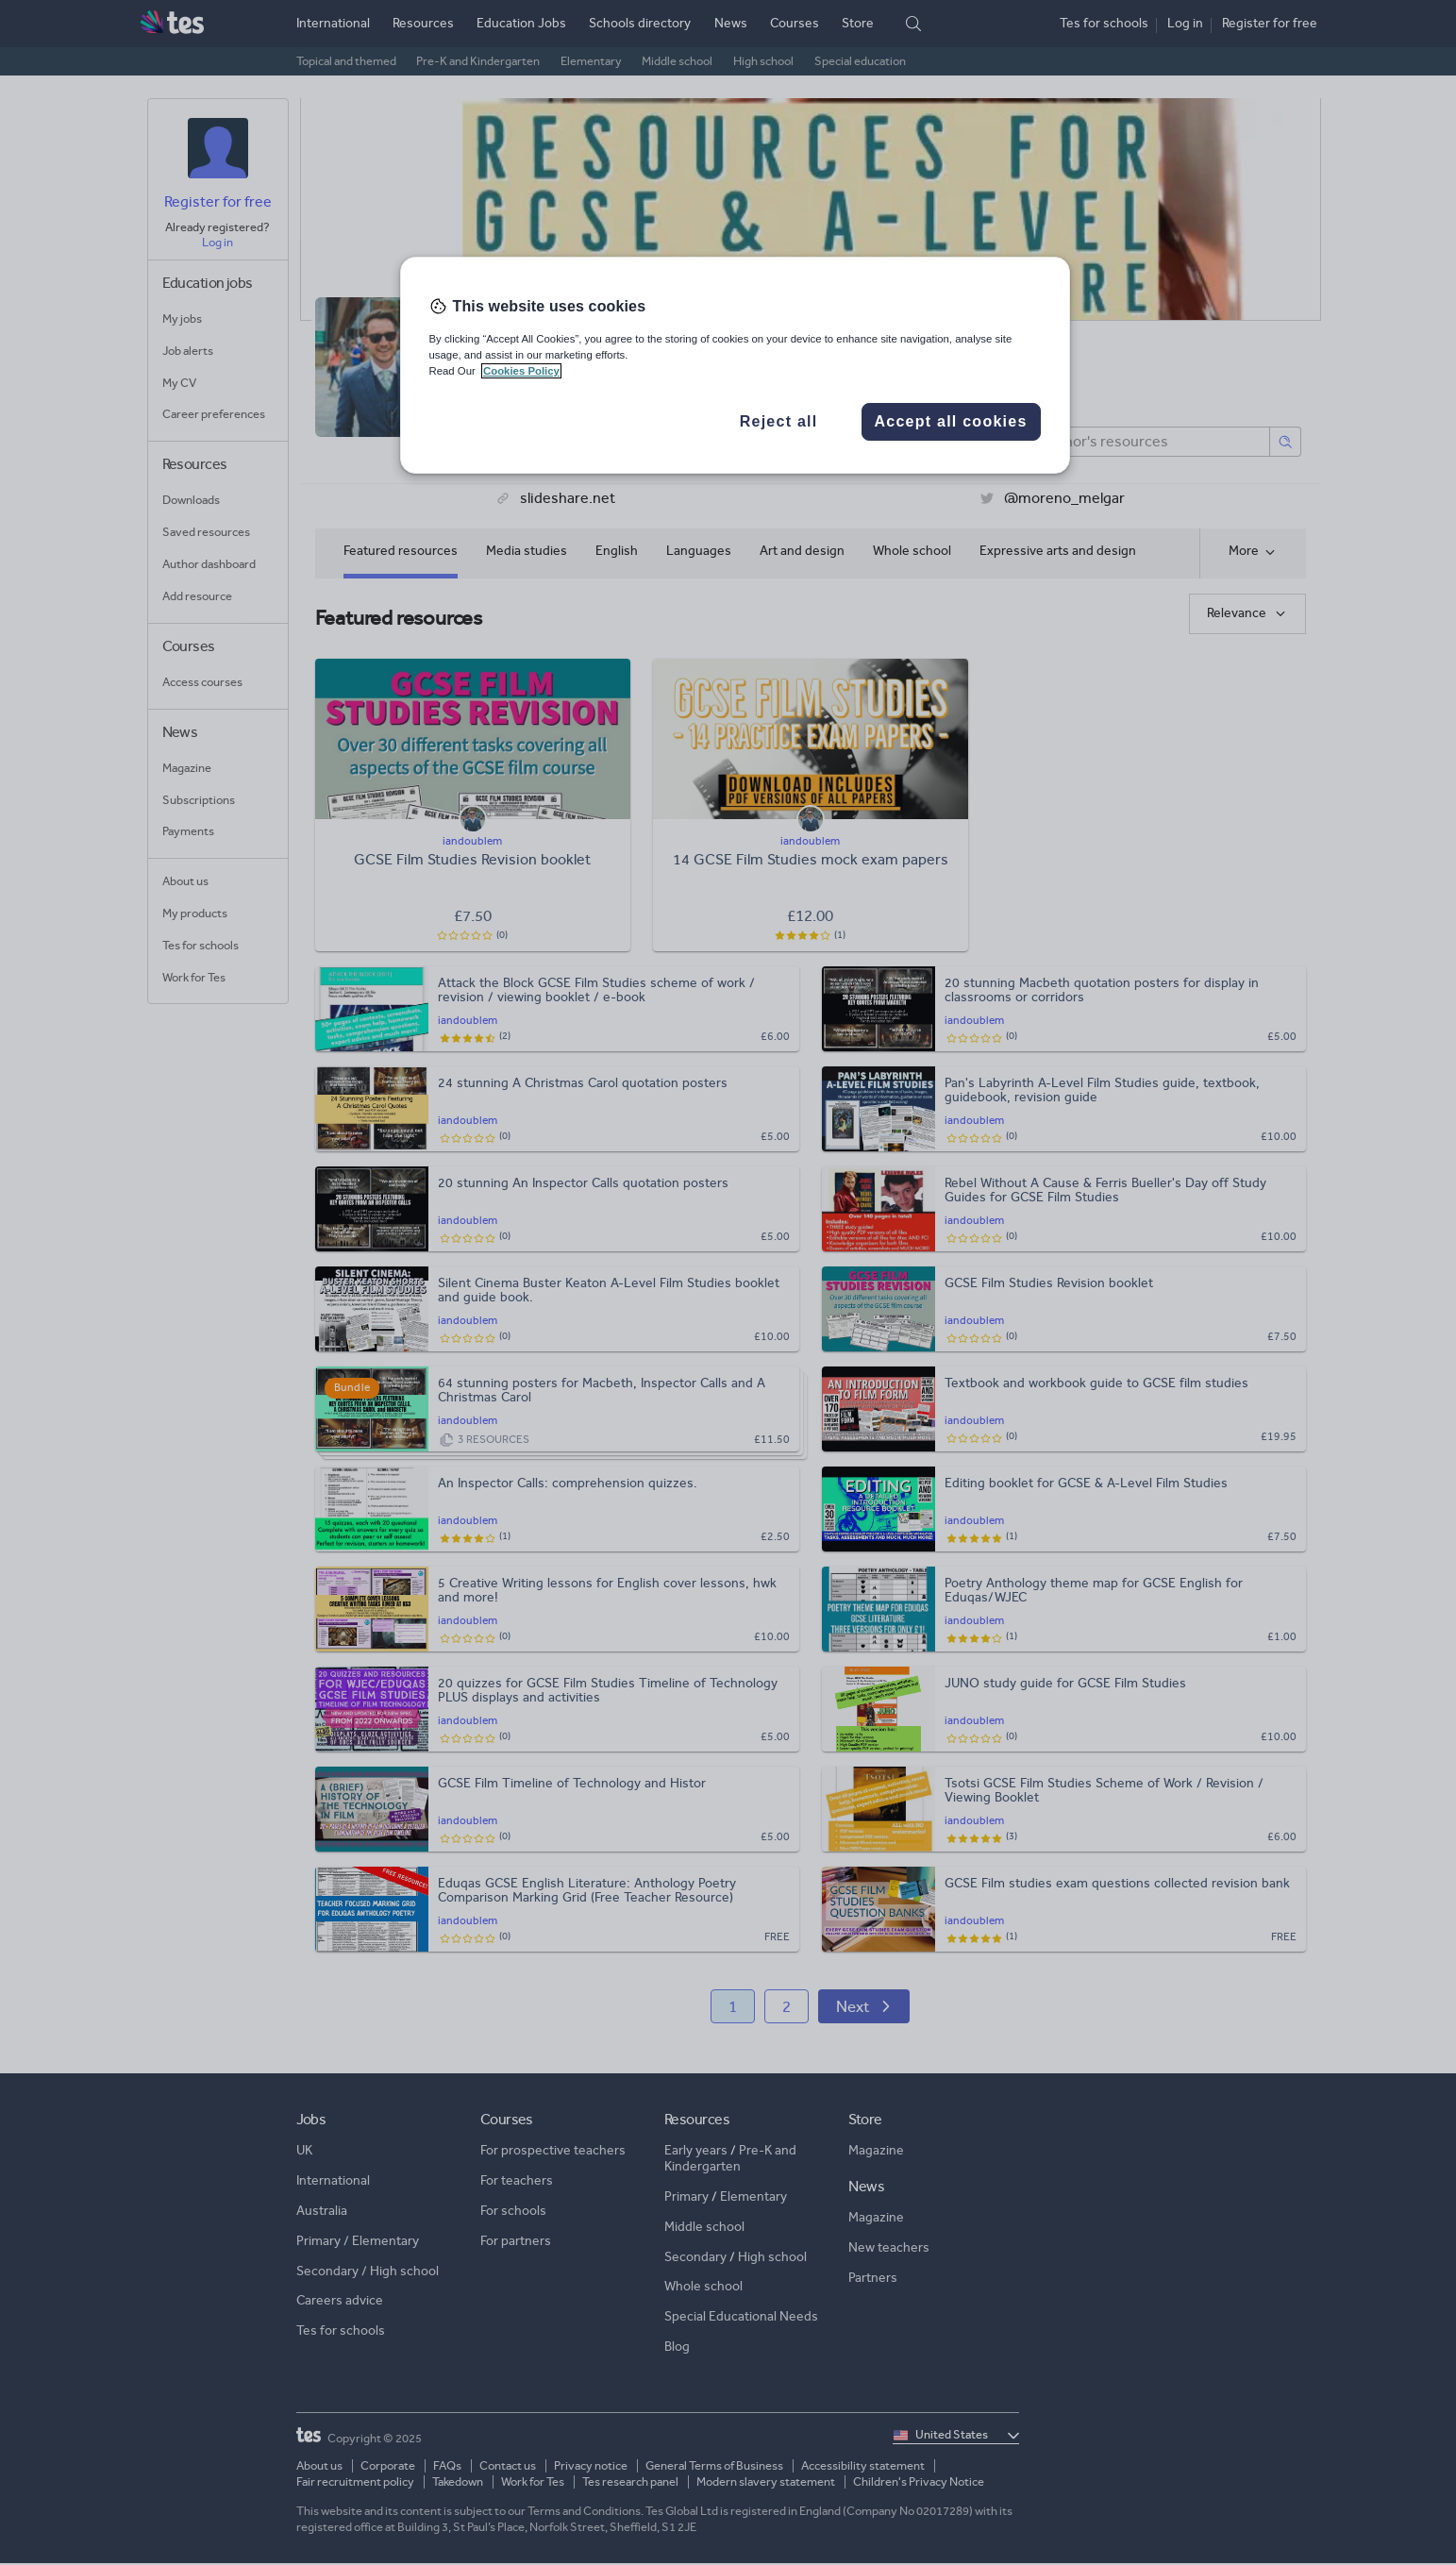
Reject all (779, 421)
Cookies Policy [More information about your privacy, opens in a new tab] (521, 371)
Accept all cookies (950, 421)
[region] (735, 365)
